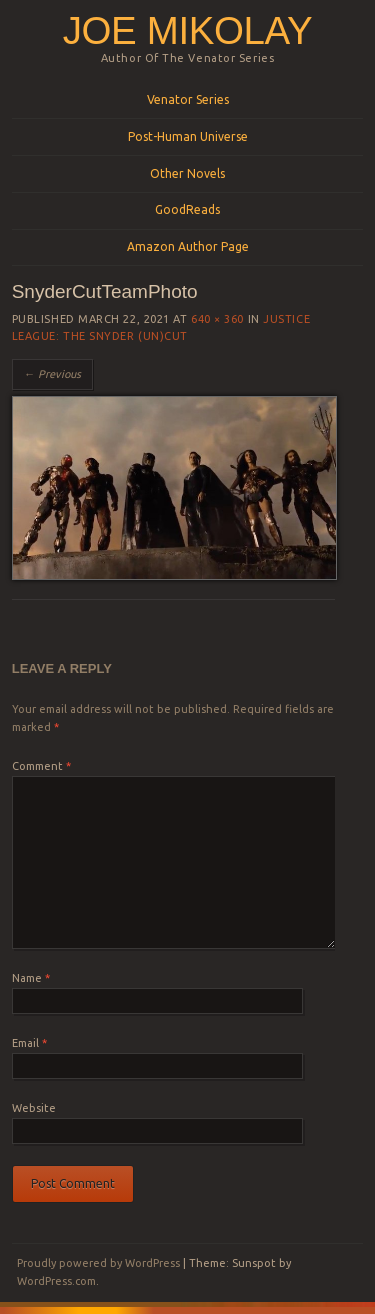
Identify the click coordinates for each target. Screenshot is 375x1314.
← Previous (52, 374)
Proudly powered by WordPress (98, 1263)
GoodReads (187, 209)
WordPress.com (56, 1281)
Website (34, 1108)
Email (29, 1043)
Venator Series (188, 99)
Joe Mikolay (188, 30)
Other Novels (187, 173)
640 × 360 (217, 319)
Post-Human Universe (188, 136)
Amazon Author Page (188, 246)
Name (31, 978)
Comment (41, 766)
